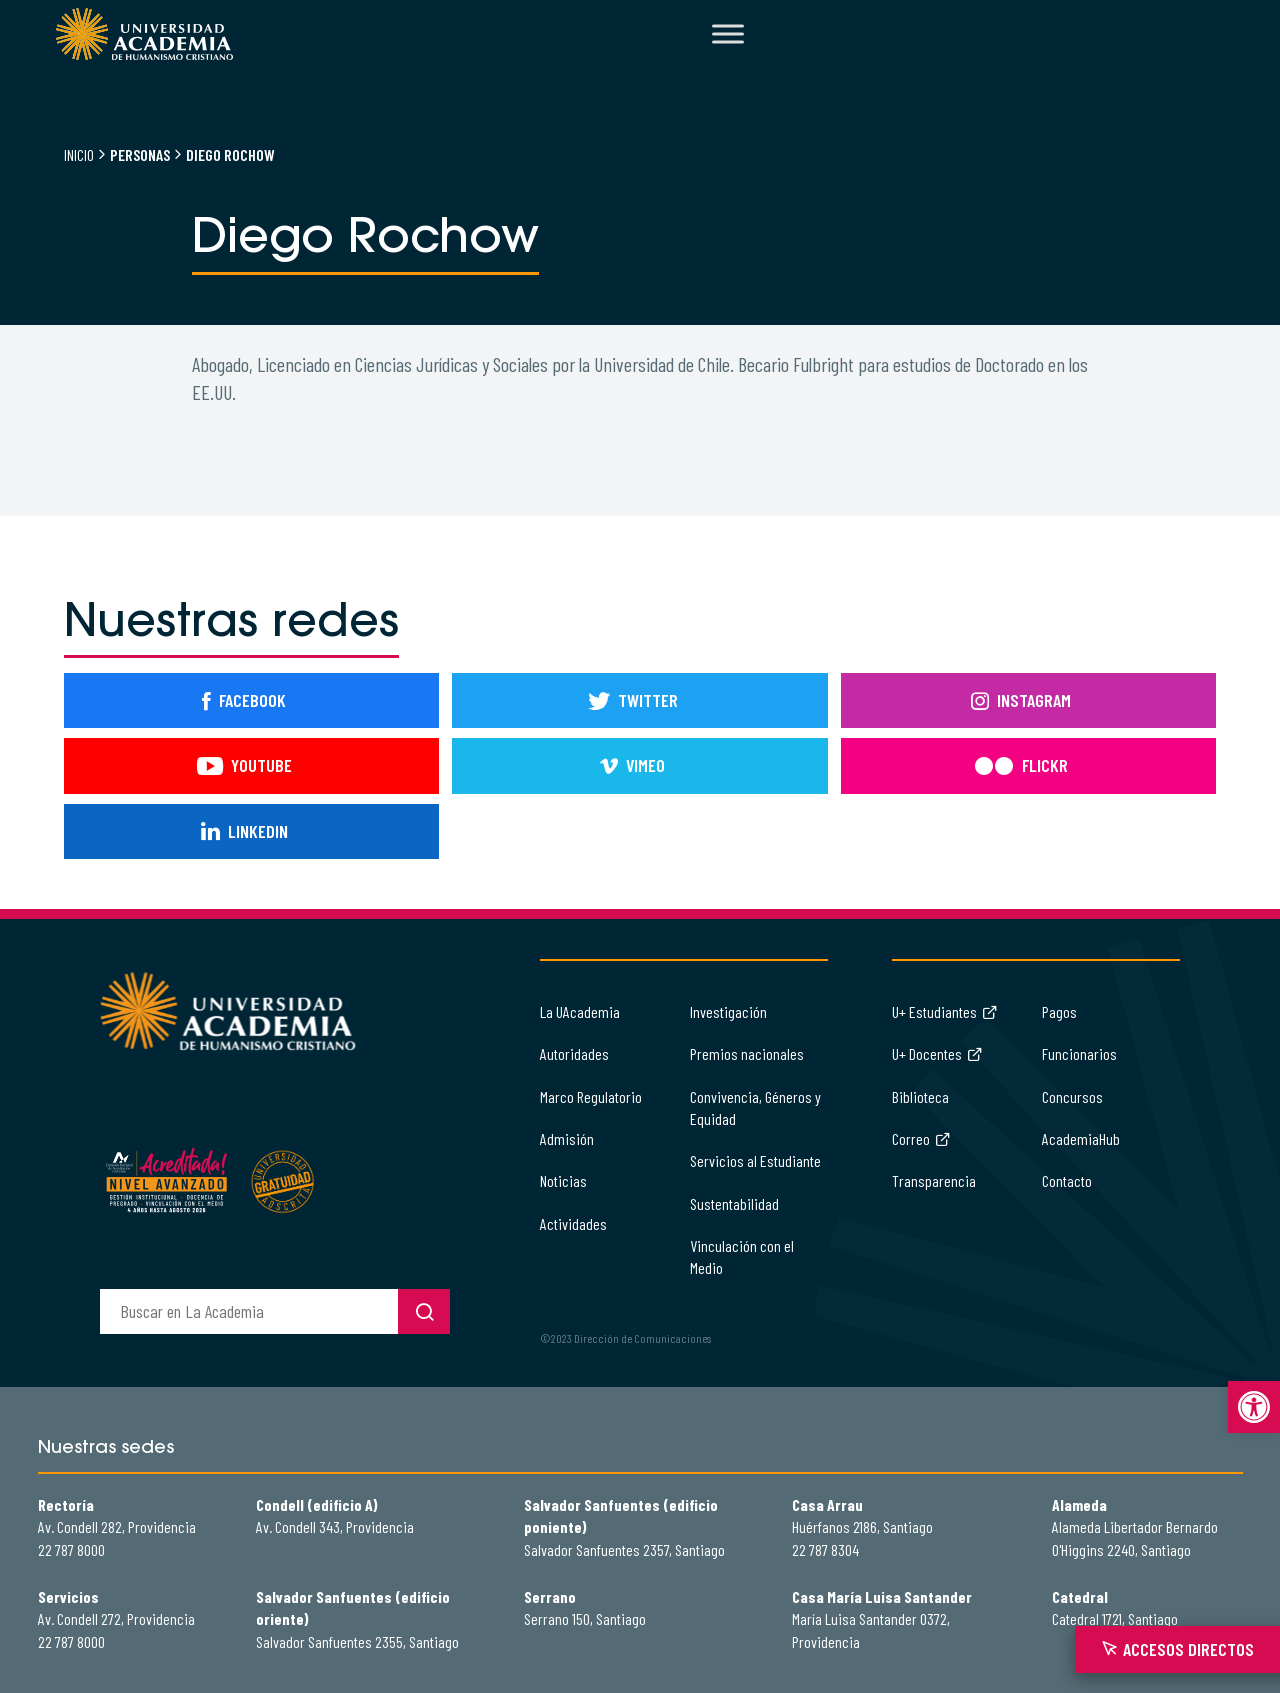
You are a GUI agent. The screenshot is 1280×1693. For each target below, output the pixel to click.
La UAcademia (580, 1011)
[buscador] (249, 1311)
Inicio (79, 154)
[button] (1254, 1407)
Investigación (728, 1011)
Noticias (563, 1180)
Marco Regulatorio (591, 1096)
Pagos (1059, 1011)
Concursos (1072, 1096)
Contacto (1067, 1180)
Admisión (567, 1138)
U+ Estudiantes (945, 1011)
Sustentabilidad (734, 1203)
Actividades (573, 1223)
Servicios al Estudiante (755, 1160)
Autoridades (574, 1053)
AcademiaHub (1081, 1138)
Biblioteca (920, 1096)
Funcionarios (1079, 1053)
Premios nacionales (747, 1053)
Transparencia (934, 1180)
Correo (921, 1138)
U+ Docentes (937, 1053)
